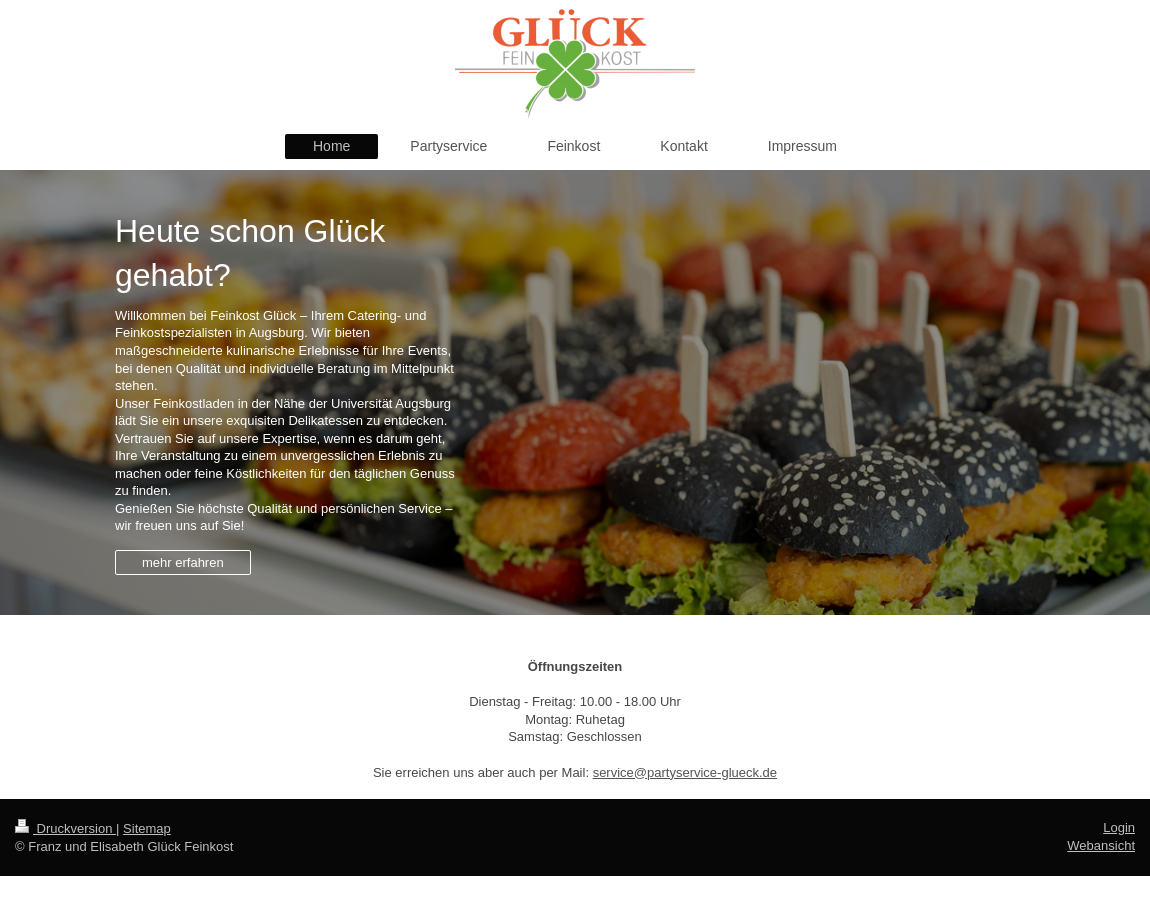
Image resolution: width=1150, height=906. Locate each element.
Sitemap (147, 828)
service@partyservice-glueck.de (685, 772)
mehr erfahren (183, 562)
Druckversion (65, 828)
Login (1119, 827)
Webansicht (1101, 845)
